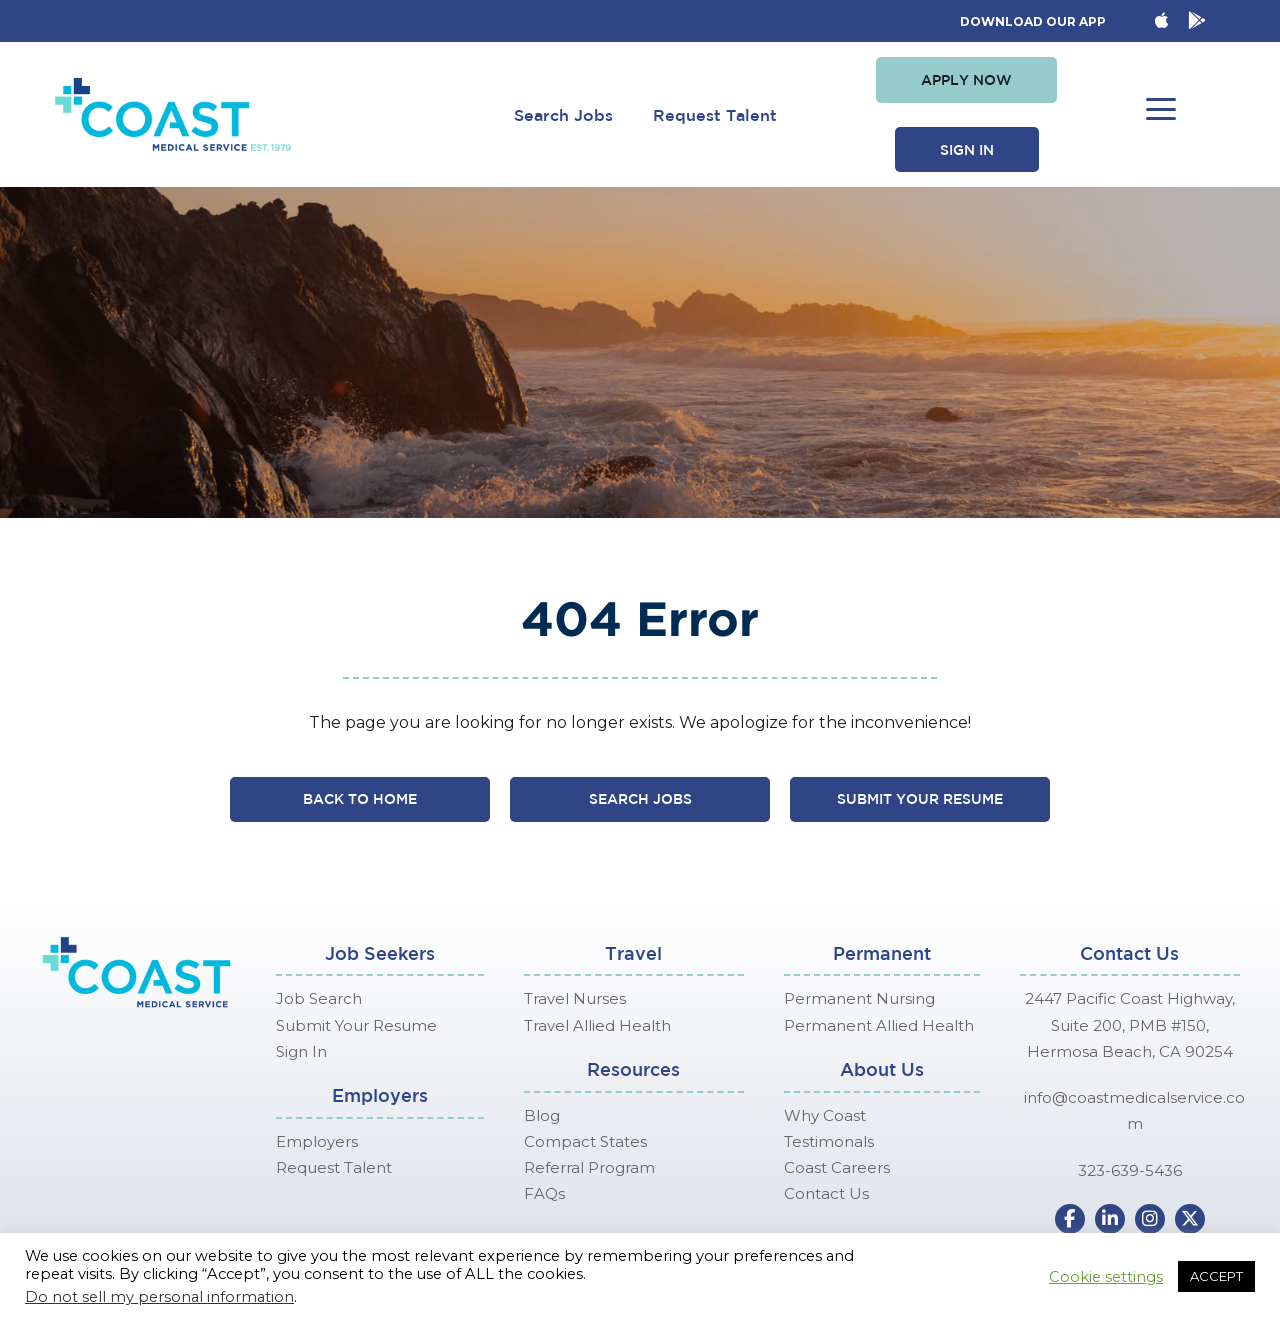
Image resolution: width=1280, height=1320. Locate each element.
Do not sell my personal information (159, 1297)
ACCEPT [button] (1216, 1276)
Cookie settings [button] (1106, 1277)
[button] (966, 80)
